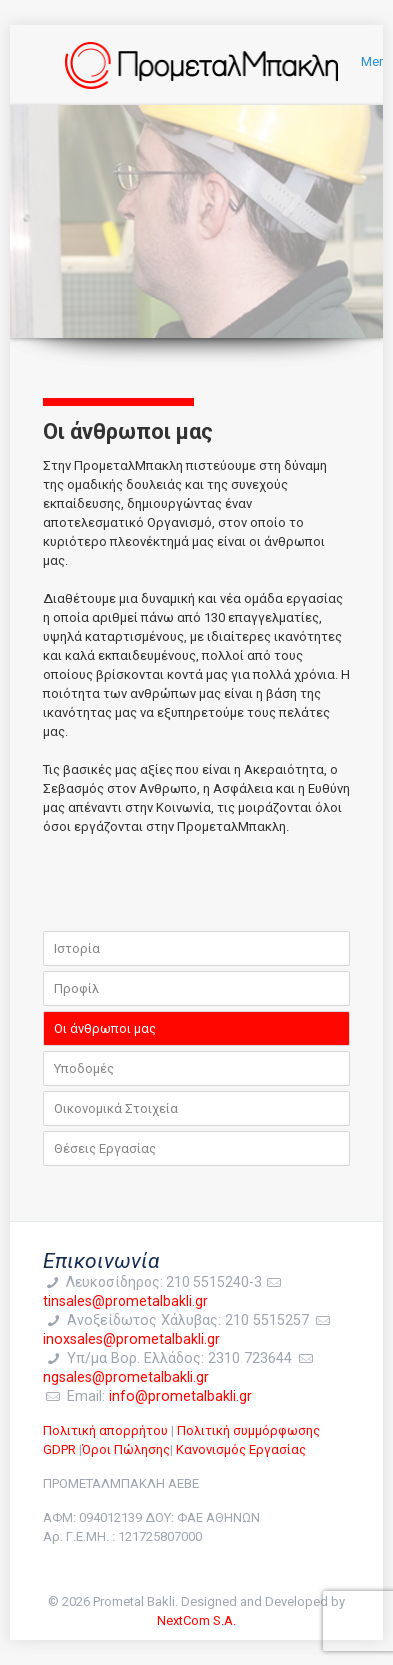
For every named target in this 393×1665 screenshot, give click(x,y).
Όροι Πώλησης (126, 1449)
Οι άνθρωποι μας (105, 1028)
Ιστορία (77, 948)
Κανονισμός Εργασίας (241, 1449)
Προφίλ (76, 988)
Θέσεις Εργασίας (105, 1148)
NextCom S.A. (196, 1620)
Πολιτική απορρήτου (105, 1430)
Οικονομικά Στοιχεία (116, 1108)
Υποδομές (84, 1068)
